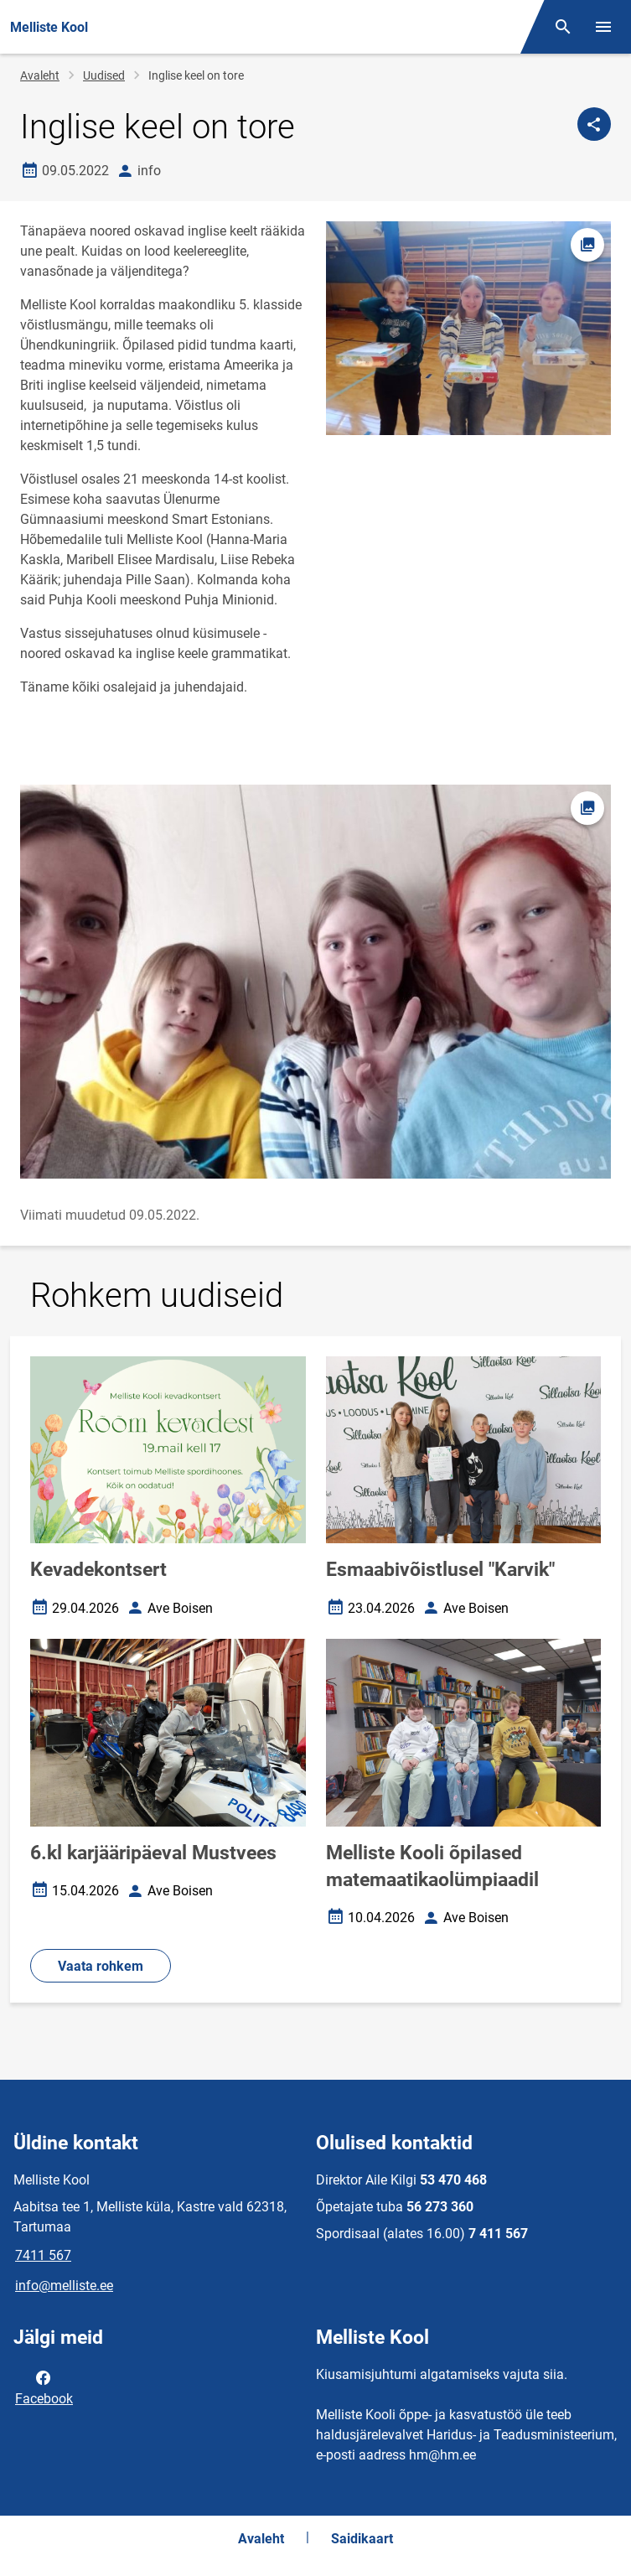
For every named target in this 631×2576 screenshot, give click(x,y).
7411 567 (43, 2255)
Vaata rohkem (100, 1966)
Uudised (104, 75)
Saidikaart (362, 2539)
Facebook (44, 2386)
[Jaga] (594, 124)
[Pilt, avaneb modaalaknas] (315, 982)
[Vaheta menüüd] (603, 27)
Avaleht (39, 75)
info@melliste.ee (64, 2286)
